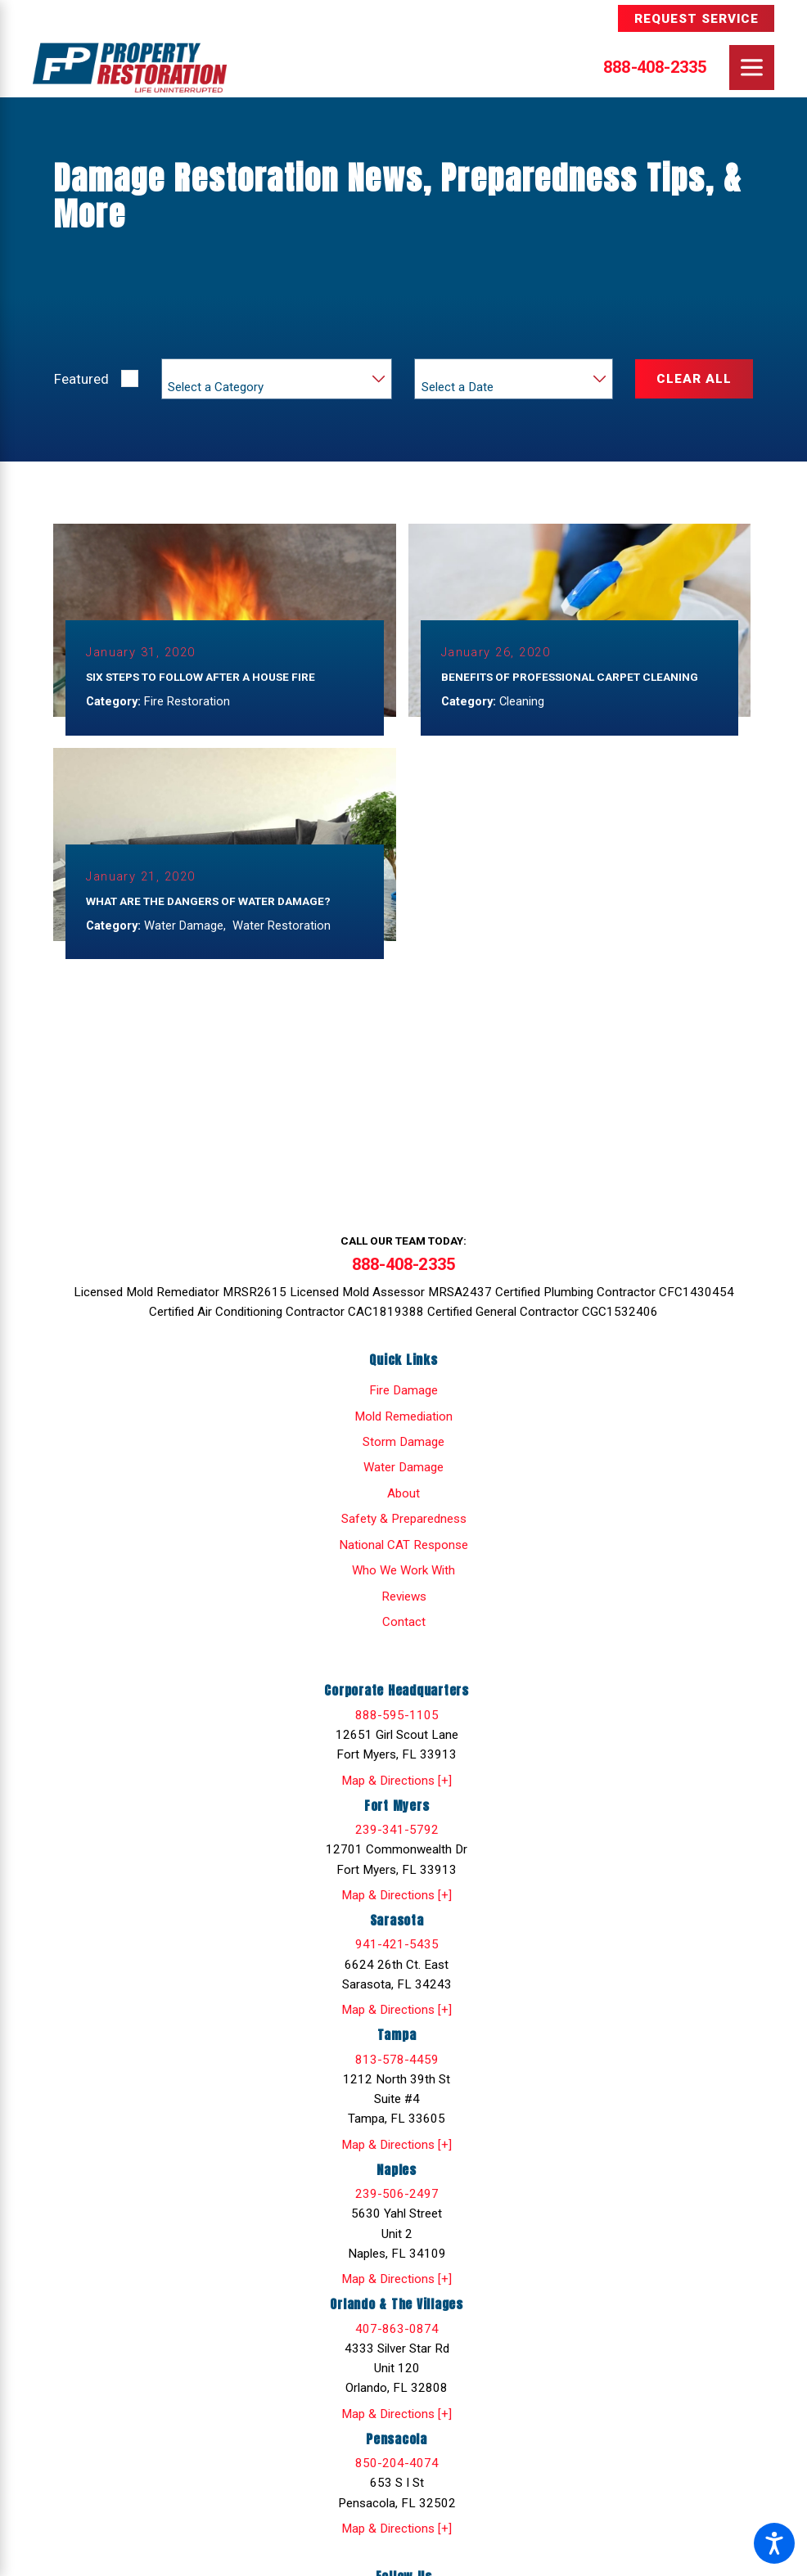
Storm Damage (403, 1445)
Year (434, 370)
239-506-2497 (397, 2197)
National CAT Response (403, 1548)
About (403, 1496)
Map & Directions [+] (396, 1784)
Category (191, 370)
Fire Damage (403, 1393)
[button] (774, 2543)
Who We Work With (403, 1573)
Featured (81, 379)
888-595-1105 (397, 1718)
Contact (404, 1625)
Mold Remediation (403, 1419)
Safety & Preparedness (404, 1522)
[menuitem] (403, 1393)
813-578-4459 (397, 2063)
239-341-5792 (397, 1833)
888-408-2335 (654, 67)
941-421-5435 (397, 1947)
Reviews (403, 1599)
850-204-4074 (397, 2466)
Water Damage (403, 1471)
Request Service (696, 18)
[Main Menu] (752, 68)
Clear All (694, 379)
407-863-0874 (397, 2332)
